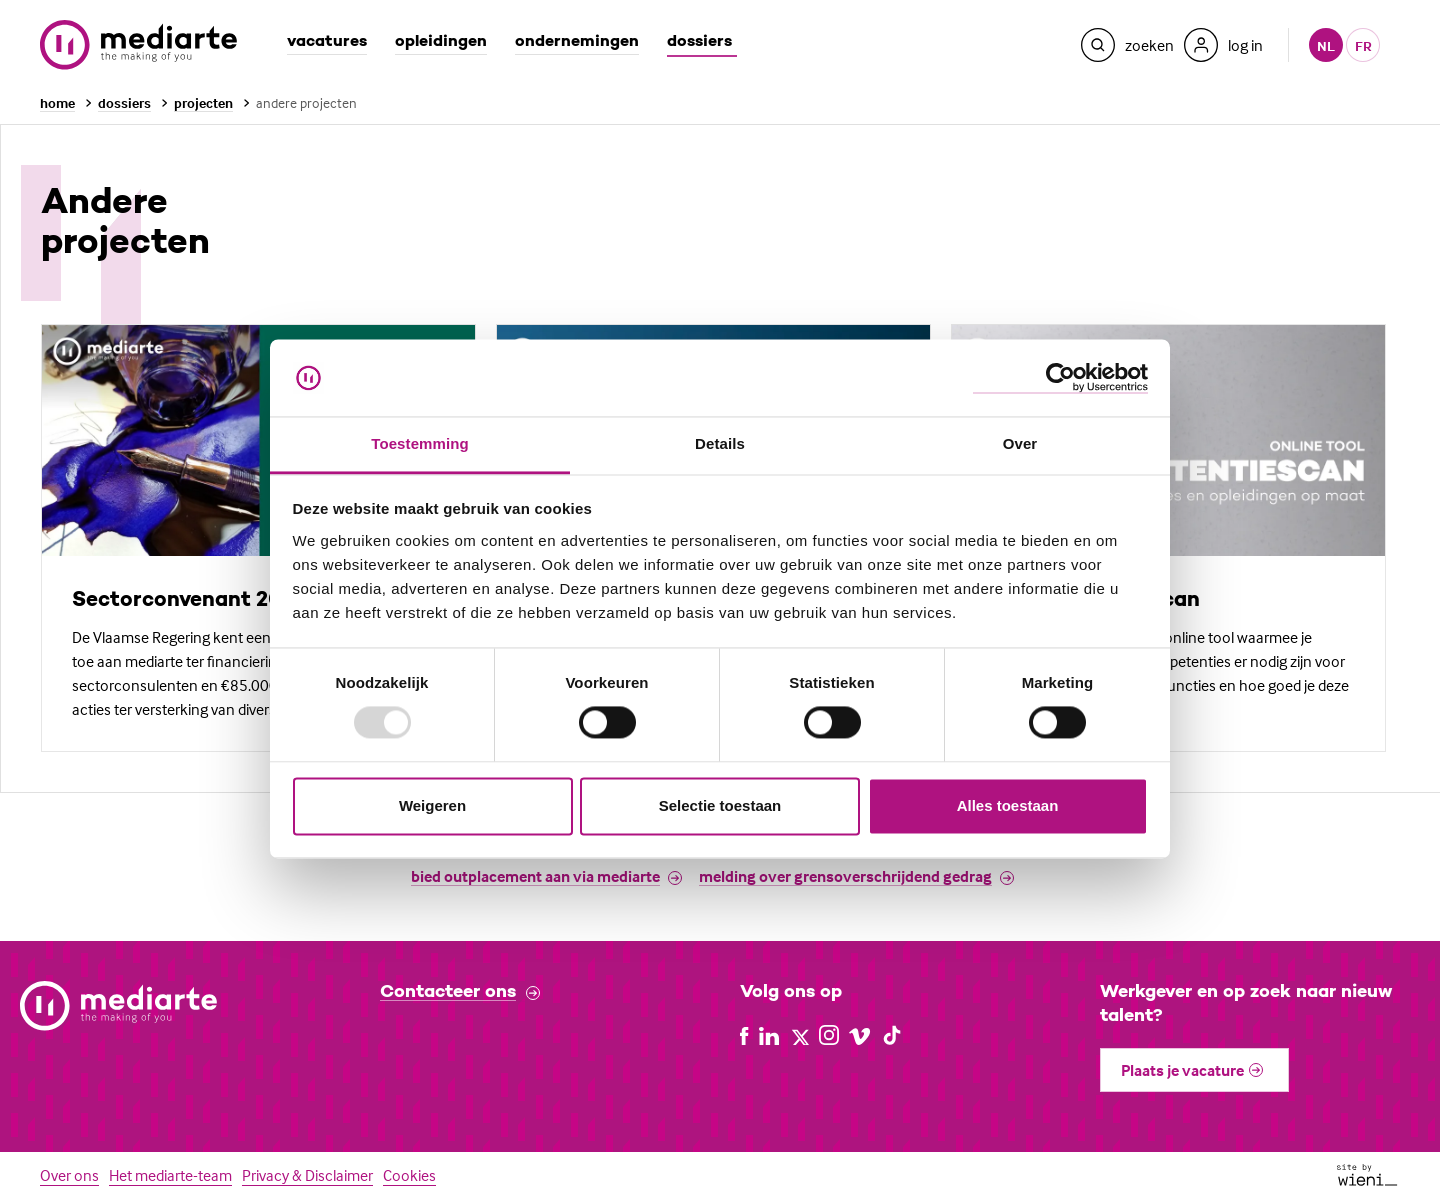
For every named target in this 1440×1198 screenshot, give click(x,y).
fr (1363, 45)
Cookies (409, 1175)
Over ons (69, 1175)
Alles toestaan (1008, 805)
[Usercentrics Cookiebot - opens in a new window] (1060, 377)
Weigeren (432, 805)
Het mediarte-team (170, 1175)
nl (1326, 45)
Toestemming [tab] (420, 443)
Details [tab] (720, 443)
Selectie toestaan (720, 805)
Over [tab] (1020, 443)
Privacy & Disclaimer (307, 1175)
